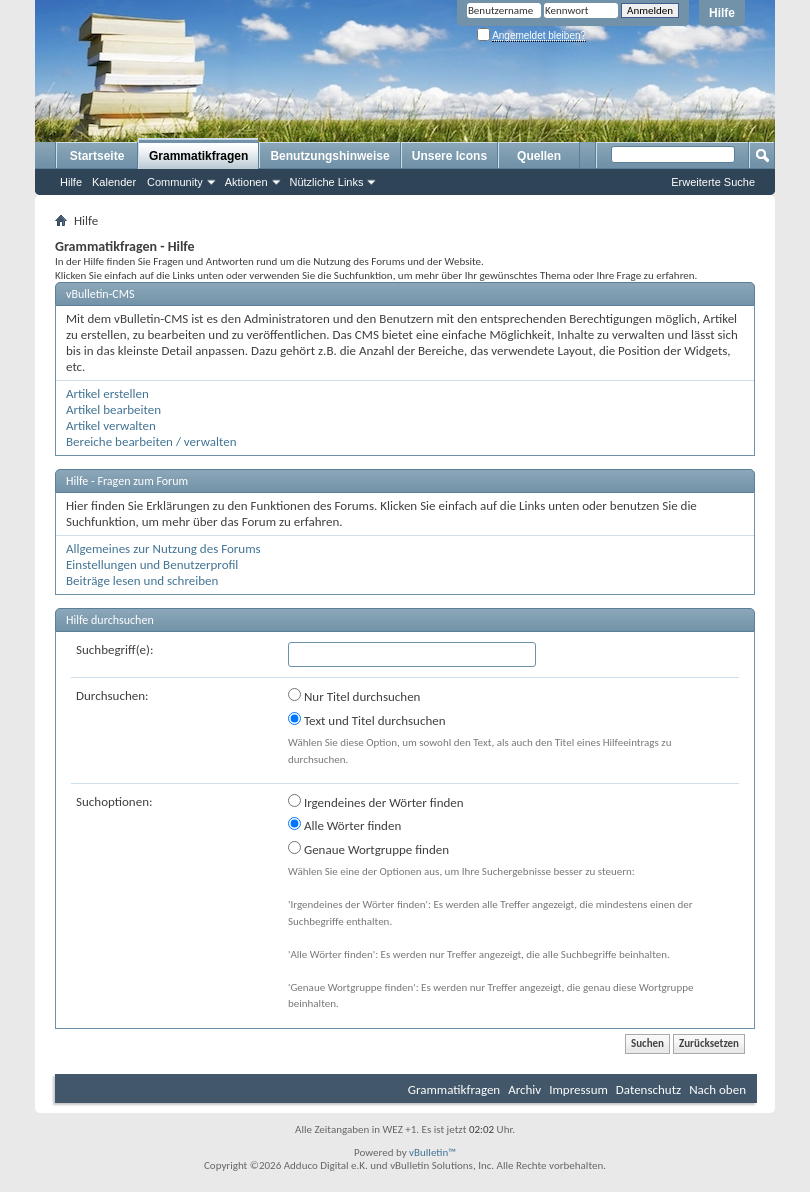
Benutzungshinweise (329, 156)
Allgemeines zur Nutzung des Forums (163, 548)
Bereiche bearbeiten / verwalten (151, 441)
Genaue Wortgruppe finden (368, 849)
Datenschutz (648, 1089)
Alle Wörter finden (344, 825)
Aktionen (246, 182)
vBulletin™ (432, 1152)
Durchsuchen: (112, 695)
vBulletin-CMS (100, 294)
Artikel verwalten (111, 425)
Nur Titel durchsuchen (354, 696)
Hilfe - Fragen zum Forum (127, 481)
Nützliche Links (327, 182)
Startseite (97, 156)
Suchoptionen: (114, 801)
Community (175, 182)
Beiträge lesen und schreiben (142, 580)
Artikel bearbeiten (113, 409)
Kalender (114, 182)
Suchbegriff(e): (114, 649)
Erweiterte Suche (713, 182)
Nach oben (717, 1089)
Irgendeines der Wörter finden (376, 802)
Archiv (524, 1089)
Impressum (578, 1089)
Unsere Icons (449, 156)
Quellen (539, 156)
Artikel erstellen (107, 393)
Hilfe (722, 13)
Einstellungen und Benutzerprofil (152, 564)
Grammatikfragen (198, 156)
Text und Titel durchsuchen (367, 720)
